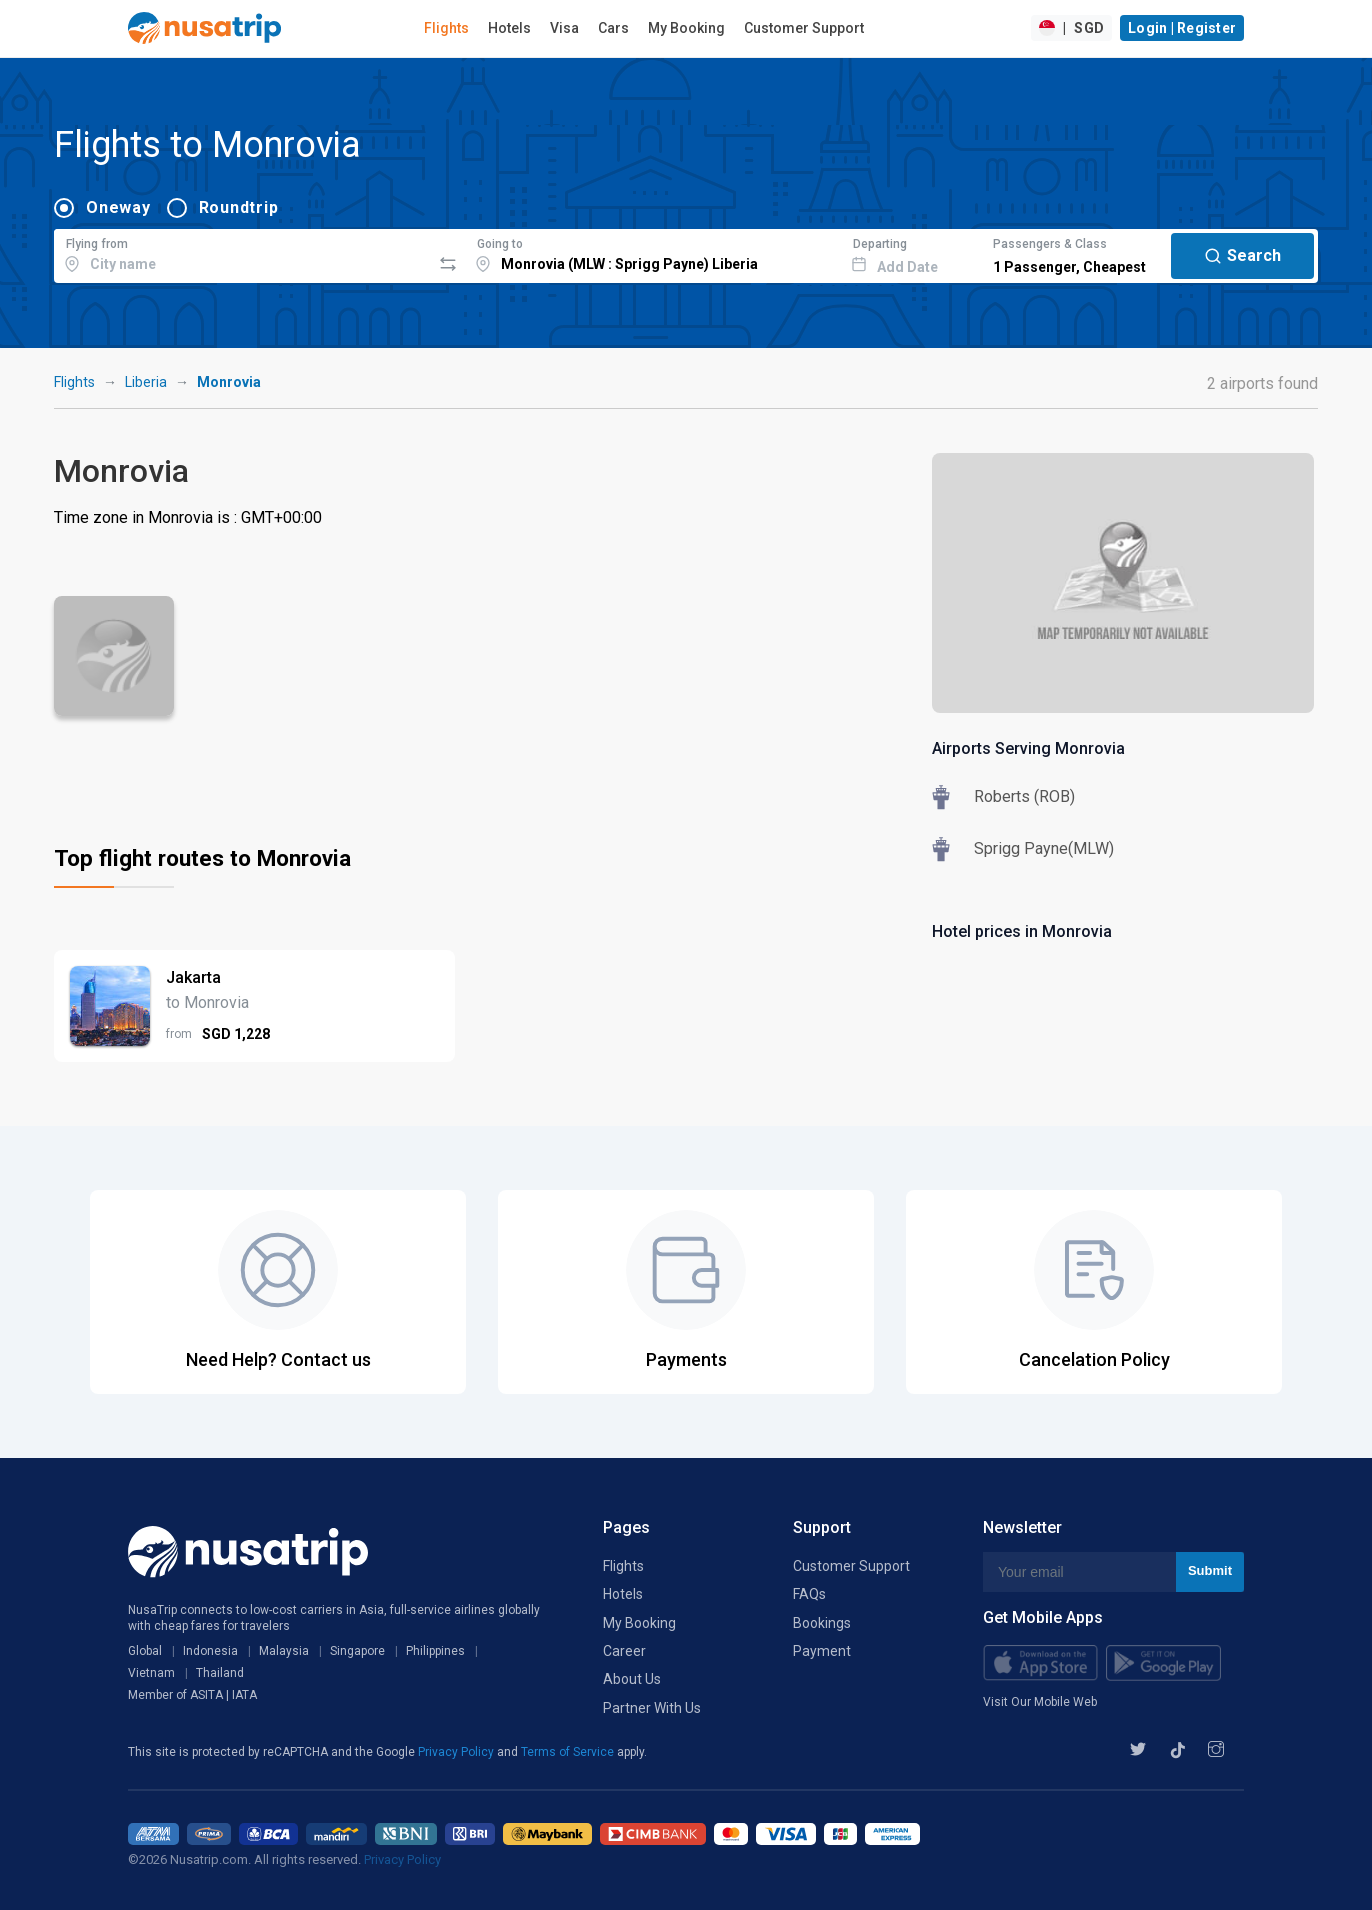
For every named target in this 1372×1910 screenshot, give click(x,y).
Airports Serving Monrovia (1028, 748)
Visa (564, 28)
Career (624, 1651)
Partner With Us (652, 1708)
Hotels (509, 28)
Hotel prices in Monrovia (1022, 931)
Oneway (118, 207)
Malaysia (284, 1651)
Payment (822, 1651)
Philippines (435, 1651)
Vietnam (151, 1673)
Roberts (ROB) (1024, 796)
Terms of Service (569, 1752)
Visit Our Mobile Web (1040, 1702)
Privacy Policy (457, 1752)
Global (145, 1651)
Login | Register (1182, 28)
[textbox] (242, 253)
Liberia (146, 382)
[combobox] (242, 253)
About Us (632, 1679)
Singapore (357, 1651)
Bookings (822, 1623)
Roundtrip (239, 207)
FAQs (809, 1594)
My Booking (686, 28)
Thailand (220, 1673)
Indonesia (210, 1651)
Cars (613, 28)
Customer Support (804, 28)
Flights (446, 28)
